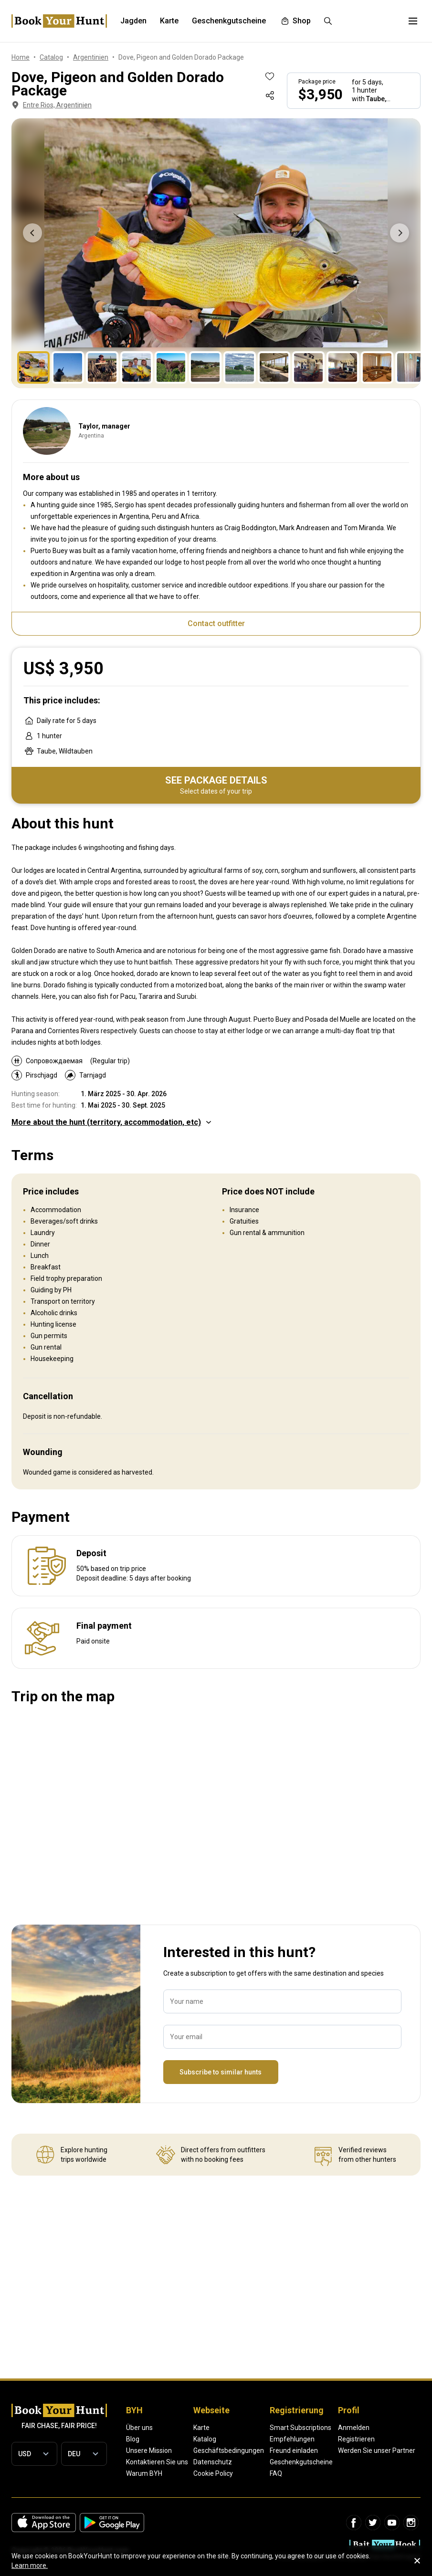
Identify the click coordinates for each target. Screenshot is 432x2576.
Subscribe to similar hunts (220, 2072)
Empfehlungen (292, 2439)
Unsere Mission (149, 2450)
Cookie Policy (213, 2473)
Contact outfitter (216, 623)
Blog (132, 2439)
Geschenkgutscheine (301, 2462)
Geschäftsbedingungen (228, 2450)
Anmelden (353, 2427)
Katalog (204, 2439)
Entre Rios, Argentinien (51, 105)
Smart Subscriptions (300, 2427)
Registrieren (356, 2439)
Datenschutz (212, 2462)
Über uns (139, 2427)
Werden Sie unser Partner (376, 2450)
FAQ (276, 2473)
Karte (201, 2427)
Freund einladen (294, 2450)
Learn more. (29, 2565)
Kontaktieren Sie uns (157, 2462)
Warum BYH (144, 2473)
